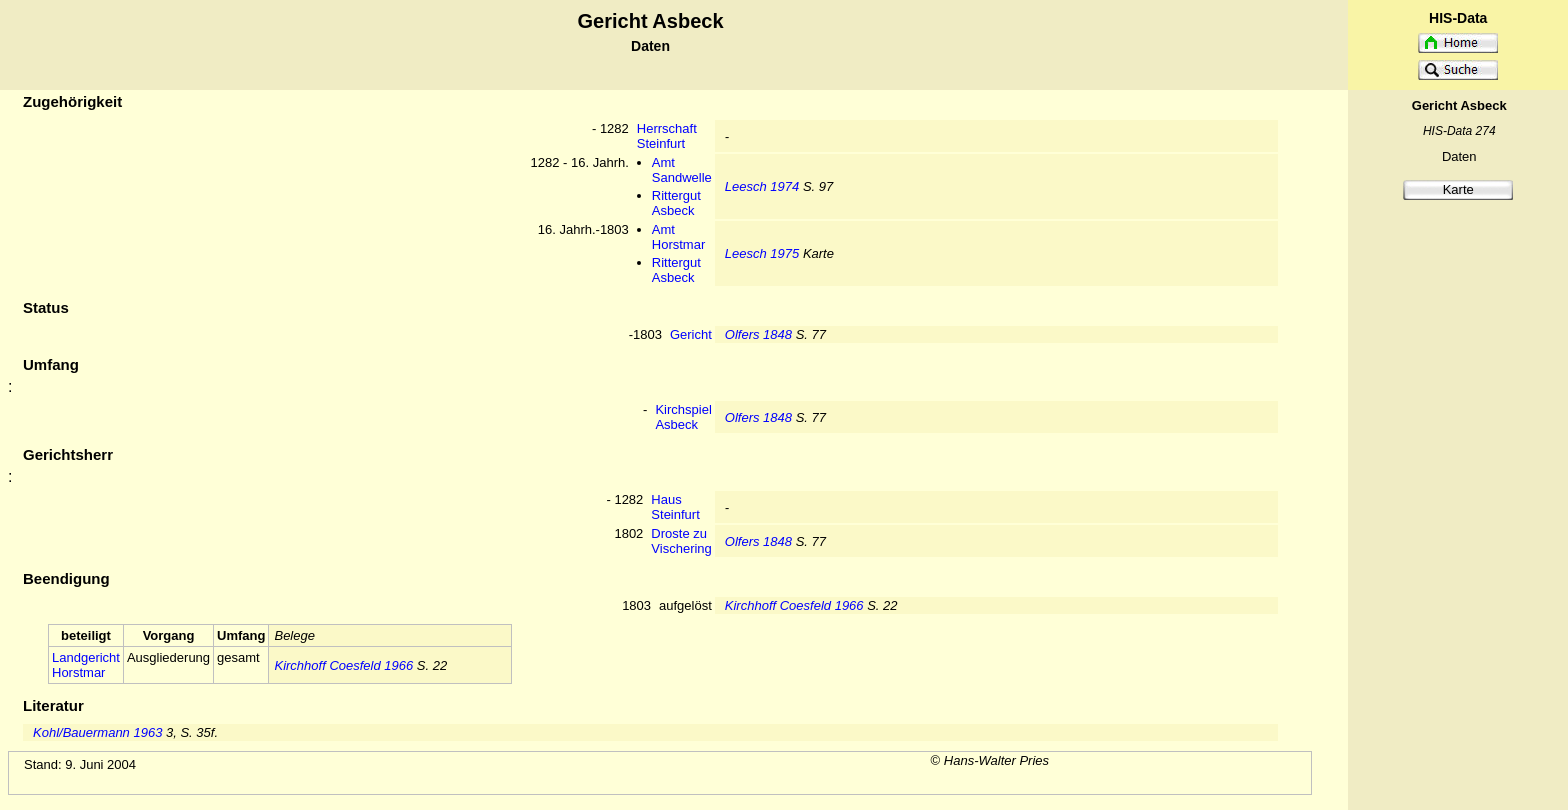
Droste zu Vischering (681, 541)
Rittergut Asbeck (676, 203)
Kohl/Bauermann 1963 (97, 732)
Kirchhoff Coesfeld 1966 (794, 605)
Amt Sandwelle (682, 170)
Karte (1458, 189)
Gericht (691, 334)
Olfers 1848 (758, 334)
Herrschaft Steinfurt (667, 136)
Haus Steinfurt (675, 507)
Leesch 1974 (762, 186)
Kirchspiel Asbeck (683, 417)
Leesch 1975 (762, 253)
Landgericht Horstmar (86, 665)
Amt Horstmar (678, 237)
